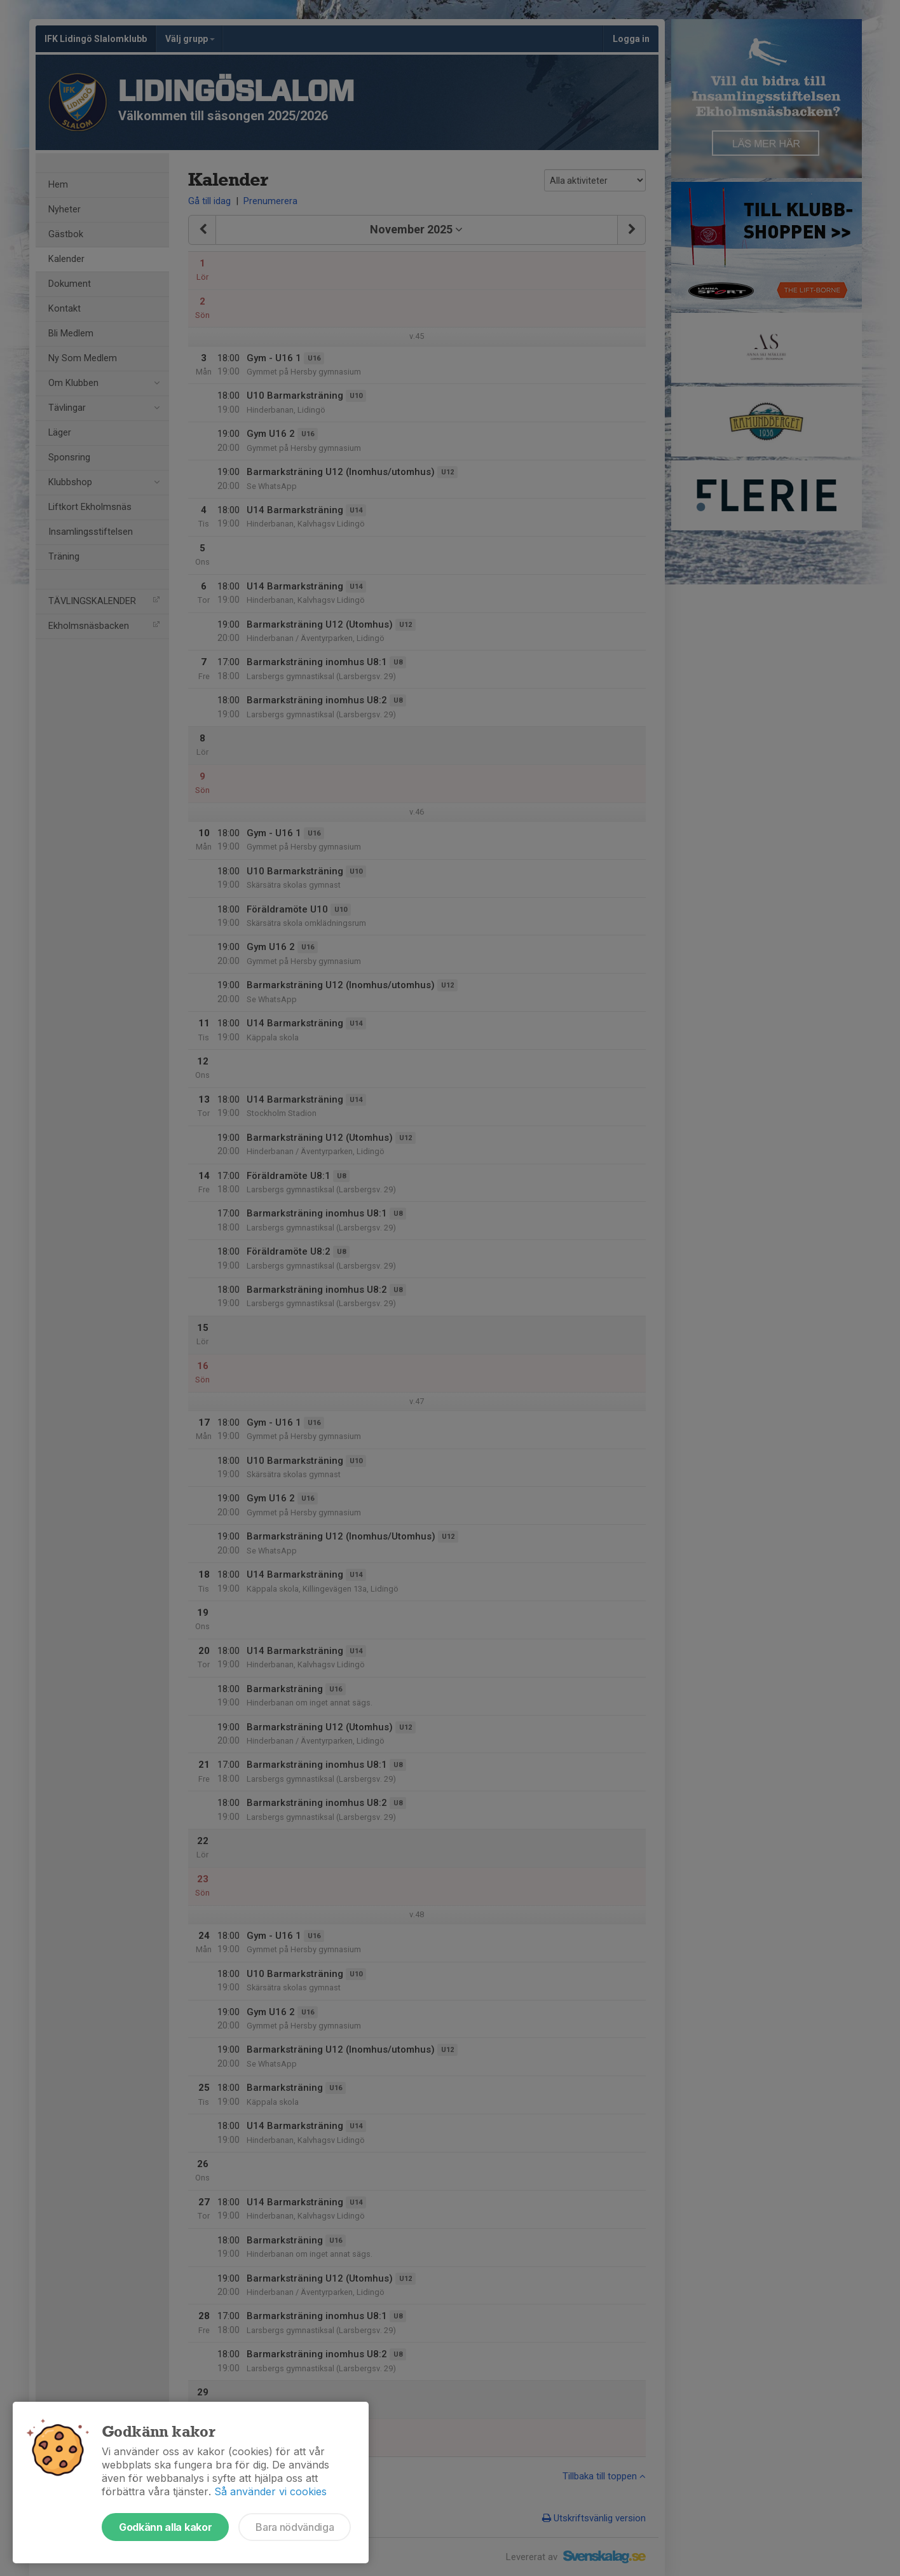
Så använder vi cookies (270, 2491)
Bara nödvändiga (295, 2527)
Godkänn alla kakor (165, 2527)
